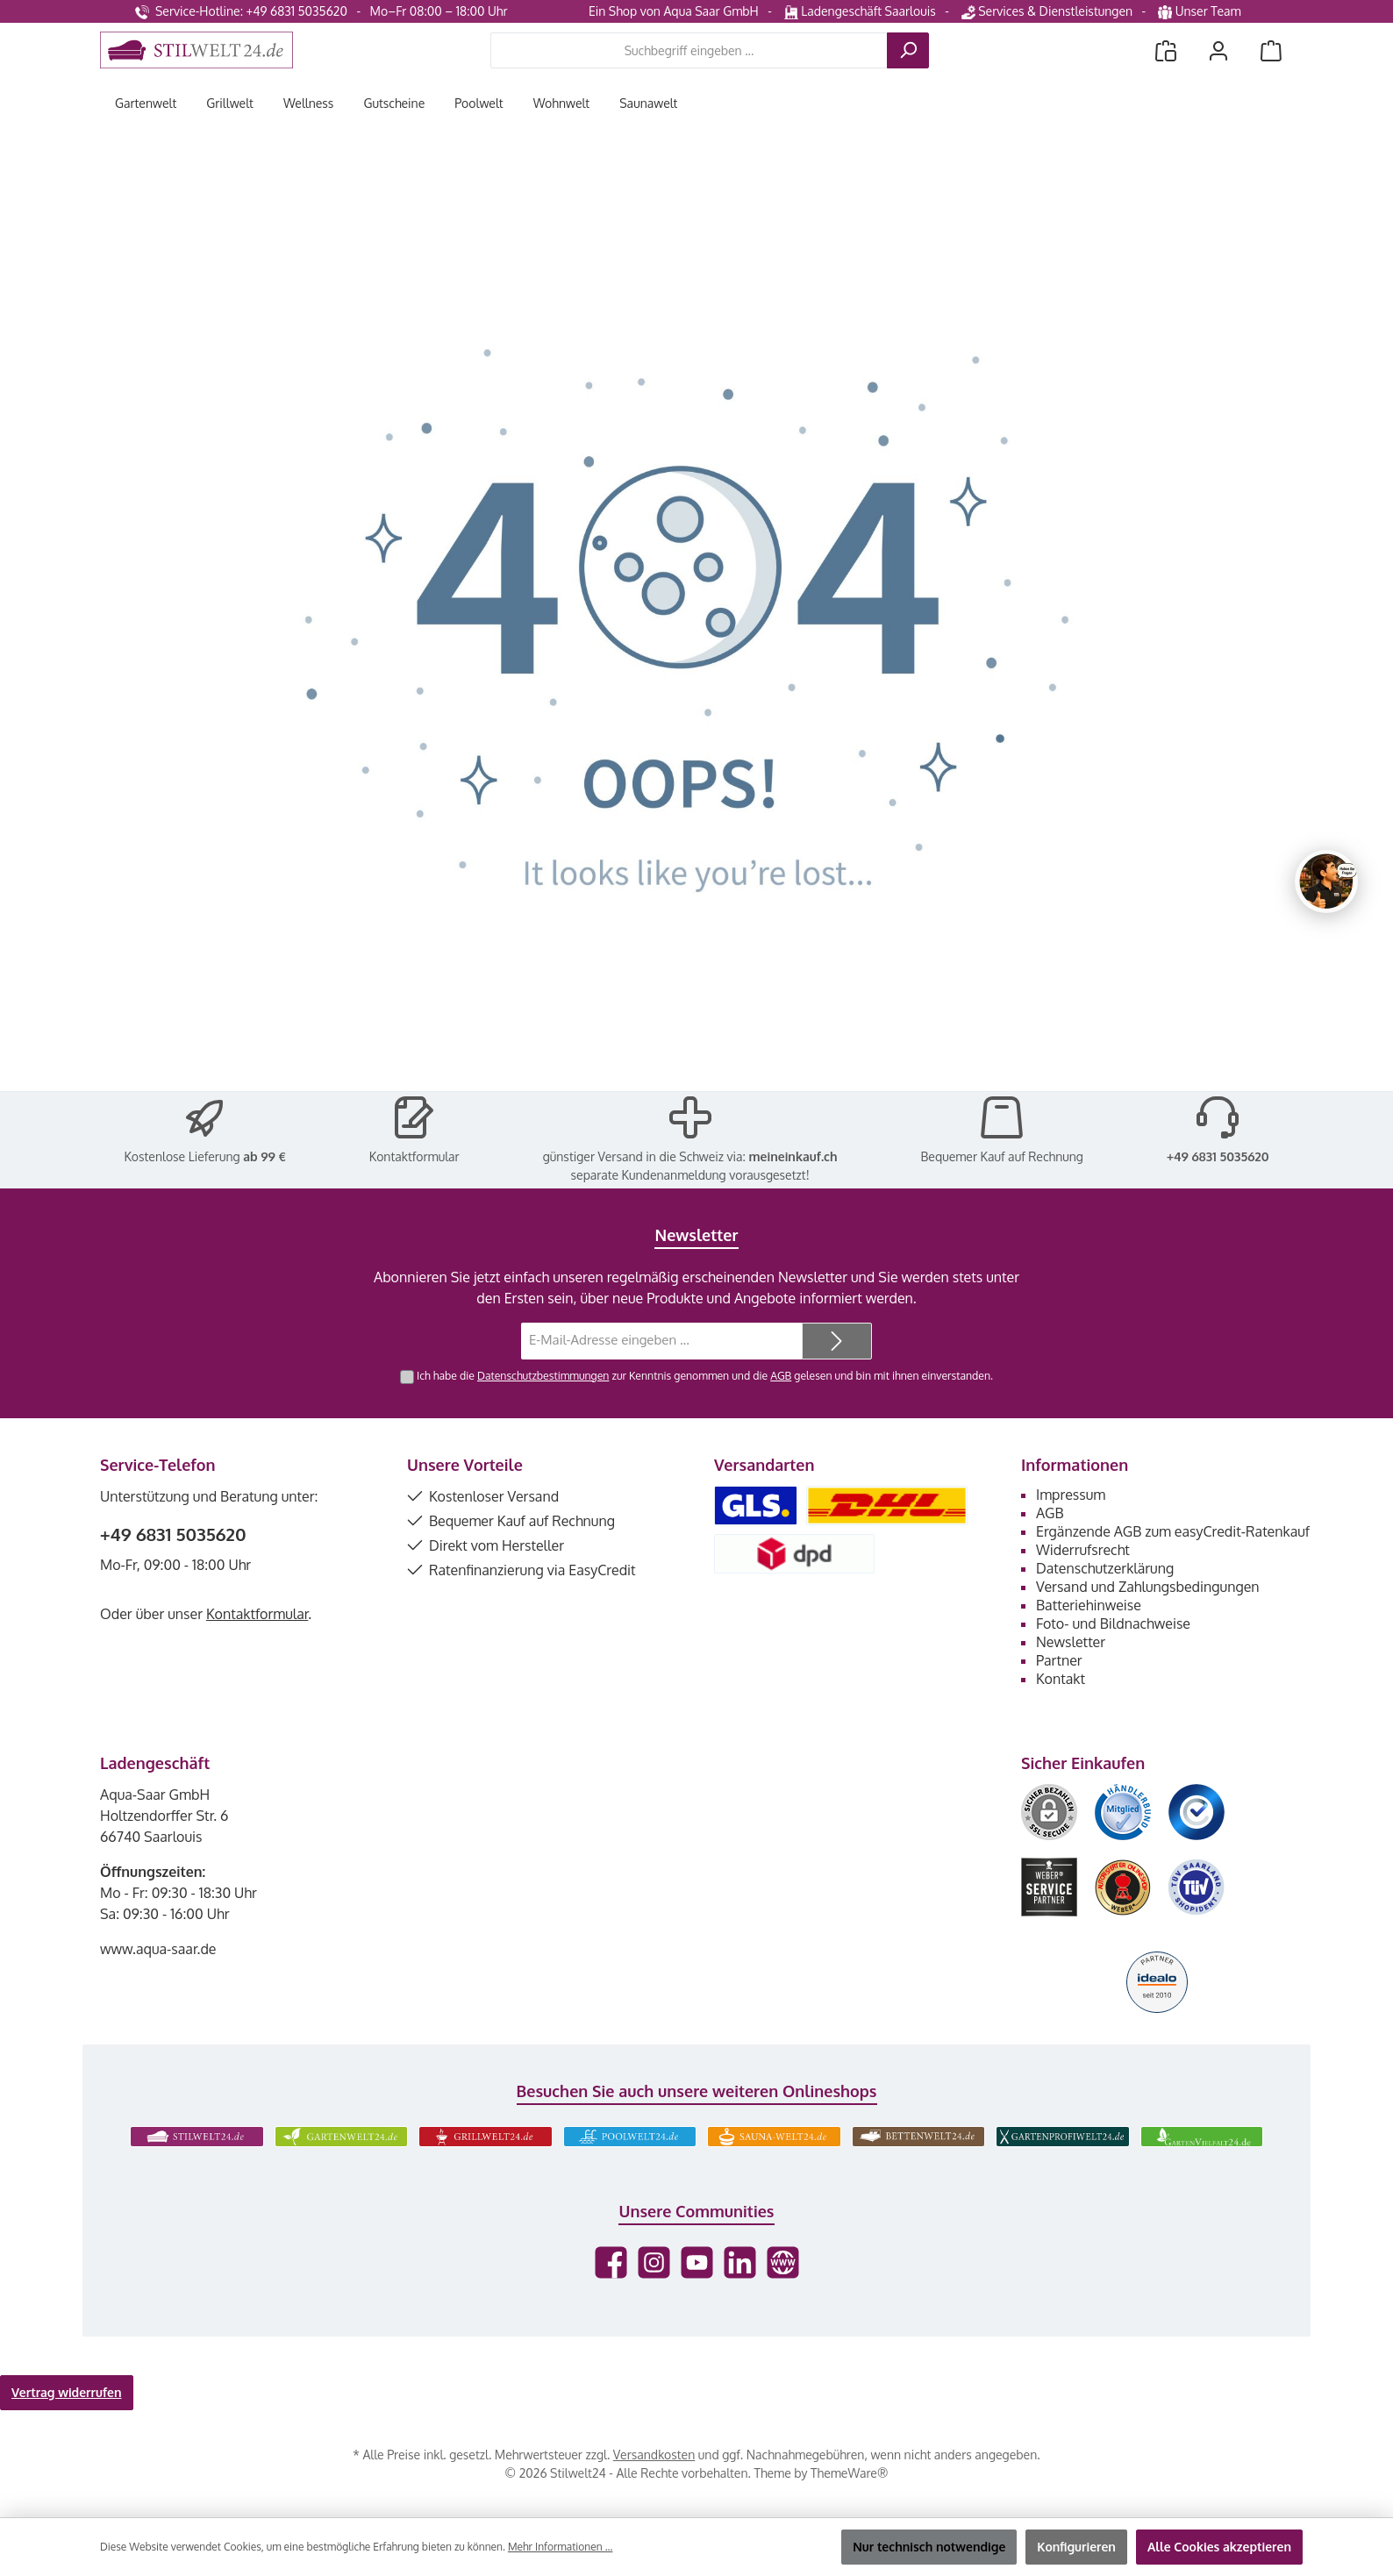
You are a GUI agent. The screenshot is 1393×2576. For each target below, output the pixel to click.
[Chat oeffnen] (1326, 881)
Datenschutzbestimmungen (543, 1375)
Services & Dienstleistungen (1046, 11)
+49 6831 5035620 (1218, 1156)
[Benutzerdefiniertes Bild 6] (1196, 1887)
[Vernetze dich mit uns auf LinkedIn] (740, 2262)
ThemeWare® (849, 2472)
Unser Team (1201, 11)
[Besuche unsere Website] (783, 2262)
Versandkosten (654, 2454)
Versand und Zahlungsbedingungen (1148, 1586)
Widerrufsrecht (1083, 1550)
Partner (1059, 1660)
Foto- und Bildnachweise (1113, 1623)
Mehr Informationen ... (560, 2546)
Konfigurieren (1076, 2546)
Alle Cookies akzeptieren (1219, 2546)
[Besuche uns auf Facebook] (611, 2262)
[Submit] (837, 1341)
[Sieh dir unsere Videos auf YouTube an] (697, 2262)
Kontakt (1060, 1679)
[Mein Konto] (1218, 50)
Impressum (1070, 1494)
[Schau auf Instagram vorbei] (654, 2262)
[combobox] (689, 50)
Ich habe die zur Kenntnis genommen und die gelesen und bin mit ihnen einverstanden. (705, 1375)
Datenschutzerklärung (1105, 1568)
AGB (780, 1375)
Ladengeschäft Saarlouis (860, 11)
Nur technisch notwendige (929, 2546)
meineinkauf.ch (792, 1156)
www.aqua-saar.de (158, 1949)
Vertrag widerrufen (66, 2392)
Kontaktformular (414, 1156)
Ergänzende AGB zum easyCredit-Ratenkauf (1173, 1531)
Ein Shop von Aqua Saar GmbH (674, 11)
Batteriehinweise (1088, 1605)
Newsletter (1070, 1642)
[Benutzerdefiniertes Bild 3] (1196, 1812)
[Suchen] (908, 50)
